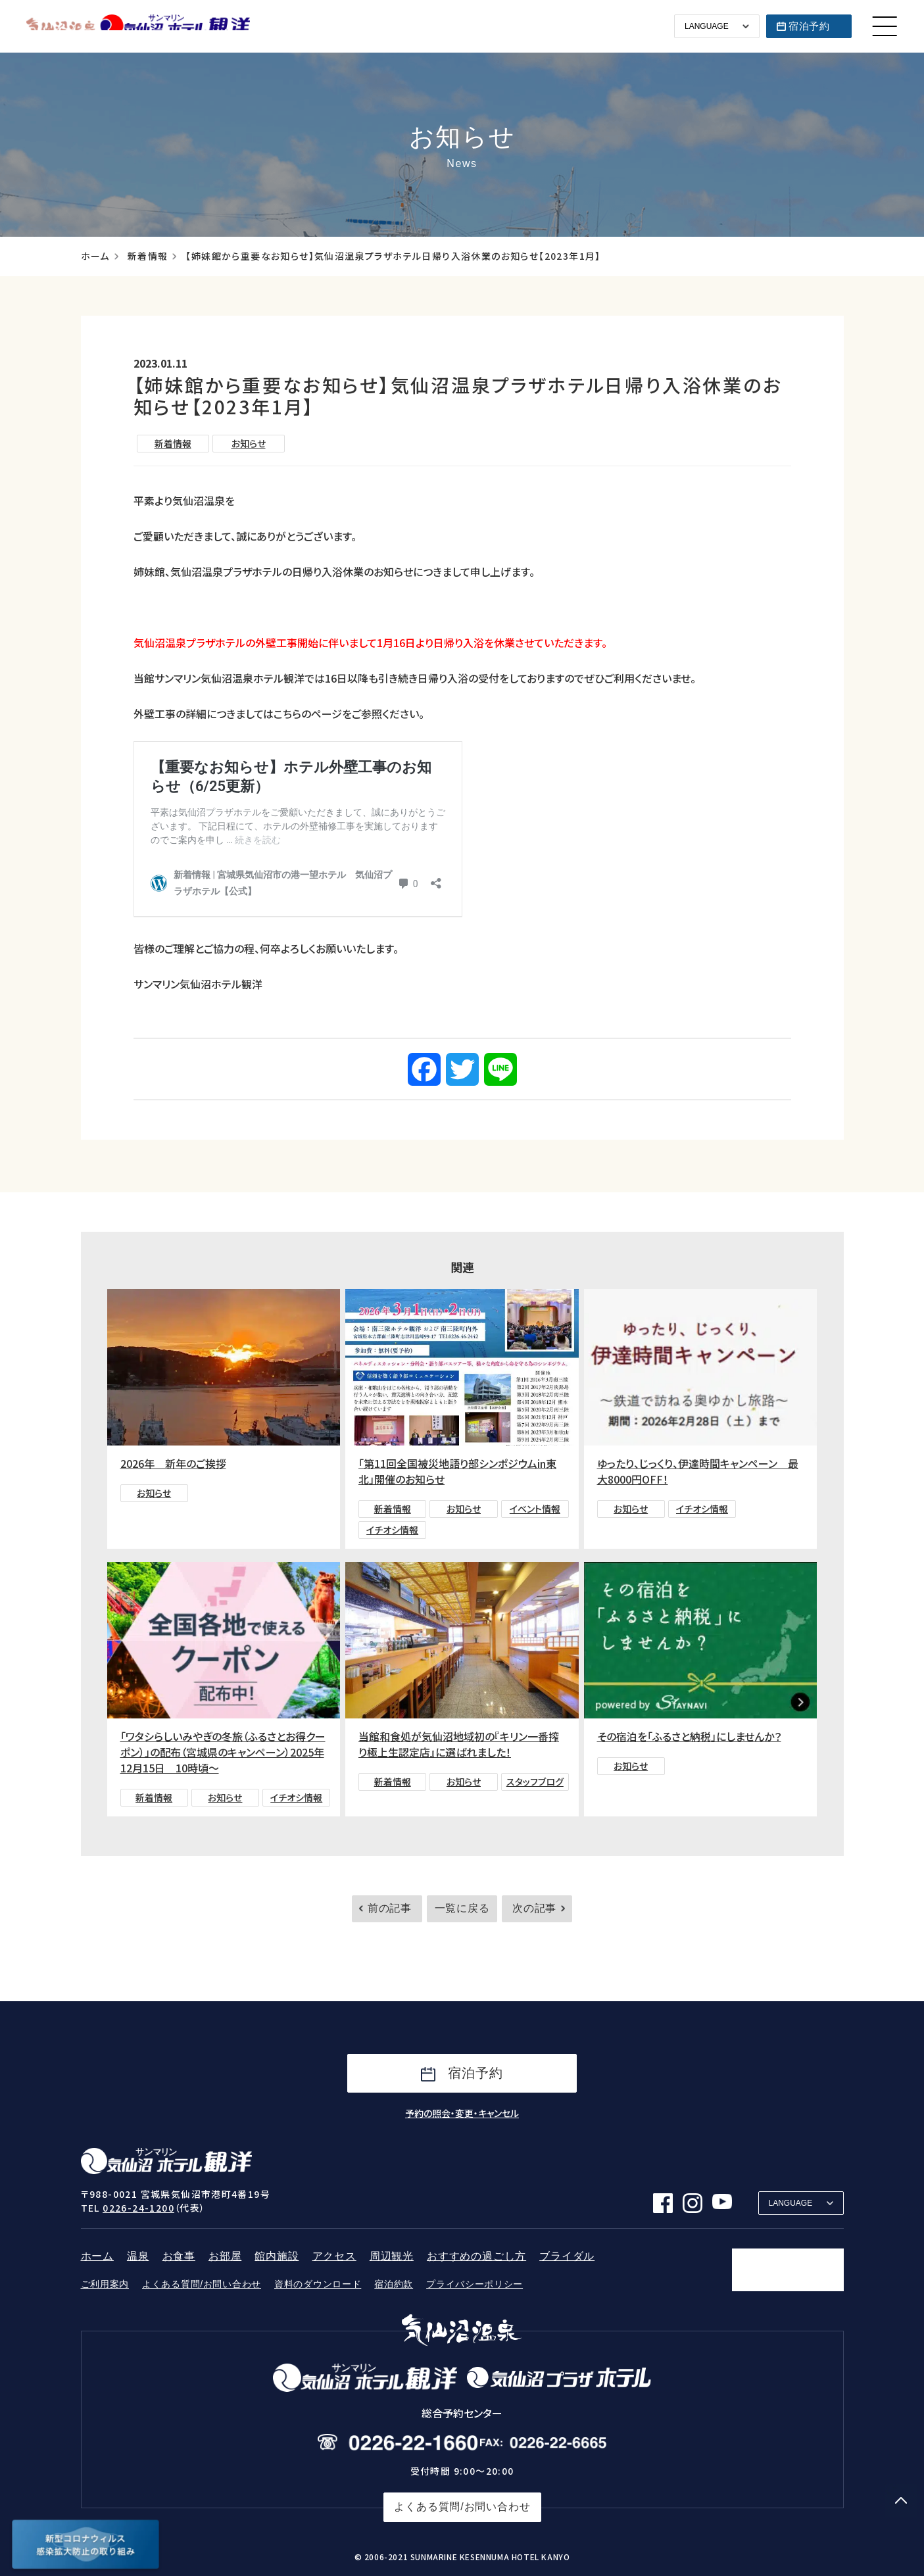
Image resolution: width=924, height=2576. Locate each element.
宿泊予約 (809, 26)
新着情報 (148, 256)
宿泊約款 (393, 2284)
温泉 (138, 2256)
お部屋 (224, 2256)
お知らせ (248, 443)
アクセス (334, 2256)
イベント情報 (535, 1508)
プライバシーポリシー (474, 2284)
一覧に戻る (462, 1908)
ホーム (95, 256)
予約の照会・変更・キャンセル (462, 2113)
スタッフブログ (535, 1781)
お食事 (178, 2256)
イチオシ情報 (392, 1529)
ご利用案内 (105, 2284)
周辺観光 (392, 2256)
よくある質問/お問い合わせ (201, 2284)
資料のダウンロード (317, 2284)
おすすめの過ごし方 (476, 2256)
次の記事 (534, 1908)
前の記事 (390, 1908)
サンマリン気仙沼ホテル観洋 (138, 26)
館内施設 (277, 2256)
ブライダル (567, 2256)
